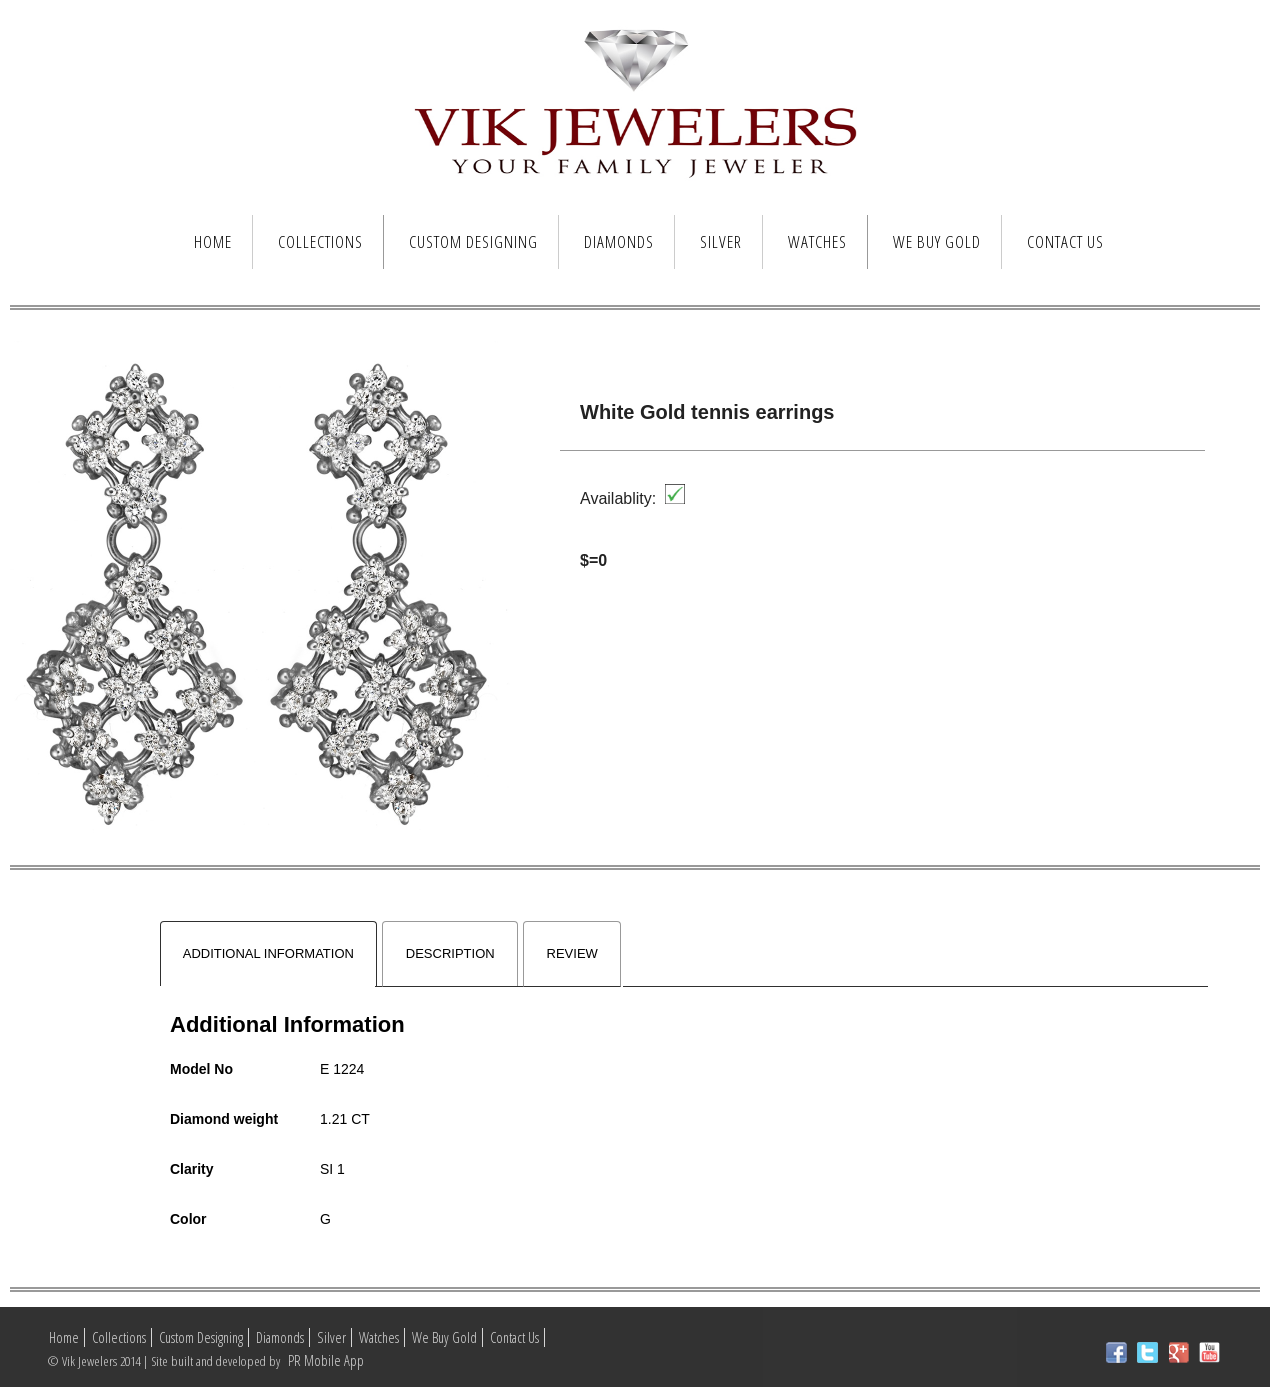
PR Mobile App (324, 1360)
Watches (817, 241)
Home (213, 241)
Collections (320, 241)
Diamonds (619, 241)
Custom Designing (473, 241)
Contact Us (1065, 241)
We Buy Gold (937, 241)
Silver (721, 241)
